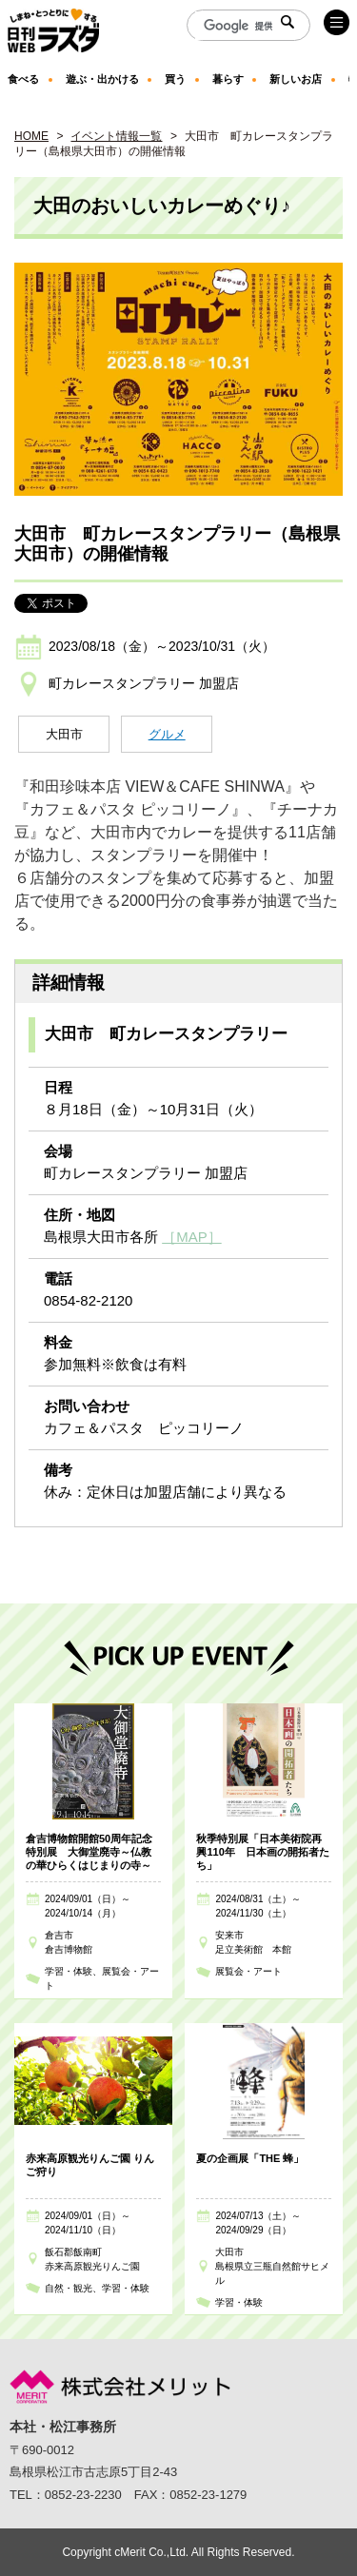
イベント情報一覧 (116, 136)
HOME (31, 136)
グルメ (167, 734)
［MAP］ (192, 1237)
